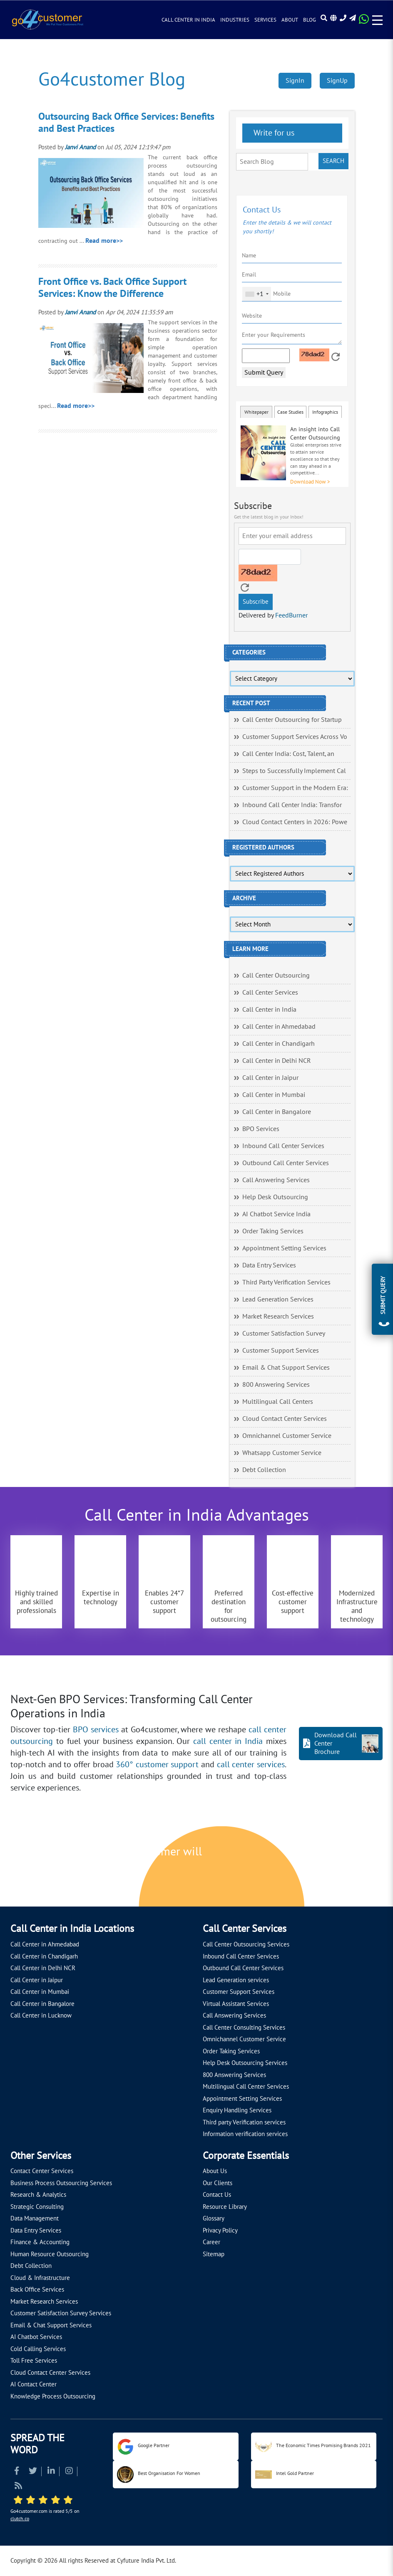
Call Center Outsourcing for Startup (292, 720)
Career (211, 2242)
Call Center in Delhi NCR (276, 1060)
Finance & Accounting (40, 2242)
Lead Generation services (236, 1980)
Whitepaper (256, 412)
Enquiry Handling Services (237, 2110)
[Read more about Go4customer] (47, 19)
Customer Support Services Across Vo (294, 737)
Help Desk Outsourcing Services (245, 2063)
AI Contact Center (33, 2384)
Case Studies (290, 412)
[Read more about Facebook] (17, 2471)
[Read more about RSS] (18, 2486)
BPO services (96, 1730)
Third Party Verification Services (286, 1282)
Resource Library (225, 2206)
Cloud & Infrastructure (40, 2278)
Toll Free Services (33, 2360)
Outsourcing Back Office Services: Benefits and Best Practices (126, 123)
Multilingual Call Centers (277, 1401)
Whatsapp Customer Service (281, 1453)
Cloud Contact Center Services (284, 1419)
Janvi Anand (80, 147)
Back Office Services (37, 2289)
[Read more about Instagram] (69, 2471)
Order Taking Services (272, 1231)
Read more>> (104, 241)
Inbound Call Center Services (283, 1146)
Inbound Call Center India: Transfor (292, 805)
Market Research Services (278, 1316)
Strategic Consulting (37, 2206)
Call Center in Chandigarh (278, 1043)
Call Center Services (270, 992)
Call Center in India (188, 20)
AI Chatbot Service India (276, 1214)
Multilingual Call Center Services (246, 2086)
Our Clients (217, 2183)
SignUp (337, 80)
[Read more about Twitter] (33, 2471)
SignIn (295, 80)
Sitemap (213, 2254)
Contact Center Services (41, 2171)
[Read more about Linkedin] (51, 2471)
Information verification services (245, 2134)
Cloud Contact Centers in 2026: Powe (294, 822)
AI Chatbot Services (36, 2337)
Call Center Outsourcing (276, 975)
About (289, 20)
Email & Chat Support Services (286, 1367)
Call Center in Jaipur (270, 1078)
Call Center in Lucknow (41, 2015)
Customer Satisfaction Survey (283, 1333)
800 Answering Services (276, 1384)
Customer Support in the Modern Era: (295, 788)
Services (265, 20)
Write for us (272, 133)
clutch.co (19, 2519)
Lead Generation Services (277, 1299)
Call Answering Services (276, 1180)
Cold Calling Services (38, 2349)
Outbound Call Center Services (285, 1163)
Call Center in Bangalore (276, 1112)
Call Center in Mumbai (273, 1095)
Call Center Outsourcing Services (246, 1944)
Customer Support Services (280, 1350)
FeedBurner (291, 615)
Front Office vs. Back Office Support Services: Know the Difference (112, 288)
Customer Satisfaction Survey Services (60, 2313)
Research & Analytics (38, 2194)
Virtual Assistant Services (236, 2004)
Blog (309, 20)
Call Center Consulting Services (244, 2027)
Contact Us (217, 2194)
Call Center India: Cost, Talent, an (288, 754)
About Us (215, 2171)
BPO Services (260, 1129)
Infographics (325, 412)
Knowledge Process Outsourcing (52, 2396)
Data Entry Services (269, 1265)
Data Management (34, 2218)
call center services (251, 1765)
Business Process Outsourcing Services (61, 2183)
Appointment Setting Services (284, 1248)
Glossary (213, 2218)
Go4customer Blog (111, 80)
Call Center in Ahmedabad (279, 1026)
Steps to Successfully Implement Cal (294, 771)
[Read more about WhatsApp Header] (364, 21)
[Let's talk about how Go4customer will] (313, 1867)
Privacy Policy (220, 2230)
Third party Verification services (244, 2122)
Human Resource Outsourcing (49, 2254)
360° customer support (157, 1765)
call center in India (228, 1741)
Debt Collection (264, 1470)
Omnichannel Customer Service (286, 1436)
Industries (234, 20)
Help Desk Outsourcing (275, 1197)
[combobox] (256, 294)
